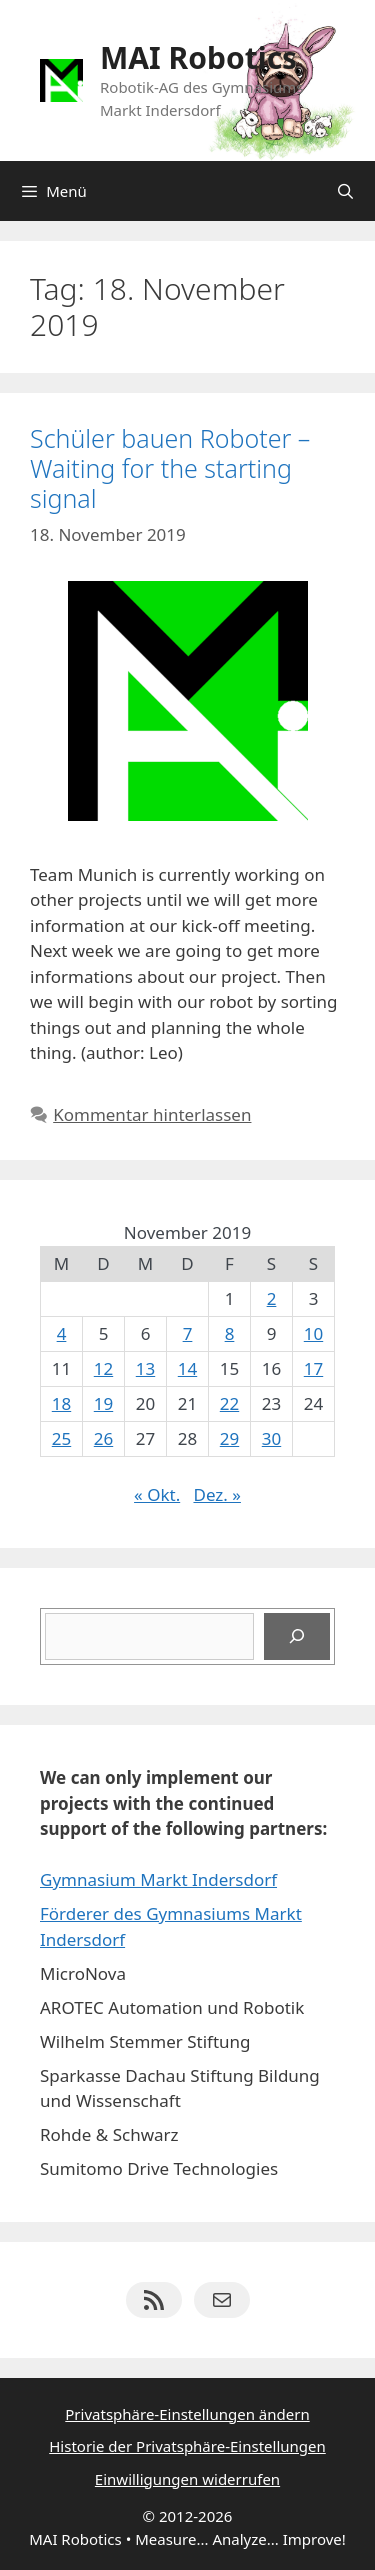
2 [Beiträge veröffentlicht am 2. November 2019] (272, 1298)
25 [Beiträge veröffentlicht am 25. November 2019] (61, 1438)
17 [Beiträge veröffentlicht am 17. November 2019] (313, 1368)
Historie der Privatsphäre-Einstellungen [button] (187, 2446)
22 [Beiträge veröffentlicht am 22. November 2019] (229, 1403)
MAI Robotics (198, 57)
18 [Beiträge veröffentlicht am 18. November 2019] (61, 1403)
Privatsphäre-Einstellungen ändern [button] (187, 2414)
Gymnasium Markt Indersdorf (158, 1879)
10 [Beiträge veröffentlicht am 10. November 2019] (313, 1333)
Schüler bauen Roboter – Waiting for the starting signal (170, 468)
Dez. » (216, 1494)
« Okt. (157, 1494)
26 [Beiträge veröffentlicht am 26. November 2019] (103, 1438)
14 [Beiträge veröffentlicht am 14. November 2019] (187, 1368)
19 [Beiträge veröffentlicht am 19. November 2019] (103, 1403)
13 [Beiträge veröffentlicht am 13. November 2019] (145, 1368)
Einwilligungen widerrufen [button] (187, 2479)
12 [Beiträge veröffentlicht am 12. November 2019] (103, 1368)
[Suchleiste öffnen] (345, 191)
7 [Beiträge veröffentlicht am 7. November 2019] (188, 1333)
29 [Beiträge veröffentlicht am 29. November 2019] (229, 1438)
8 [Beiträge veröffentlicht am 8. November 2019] (230, 1333)
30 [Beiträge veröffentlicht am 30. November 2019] (271, 1438)
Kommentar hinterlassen (152, 1114)
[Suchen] (297, 1637)
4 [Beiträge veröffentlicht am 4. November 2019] (62, 1333)
